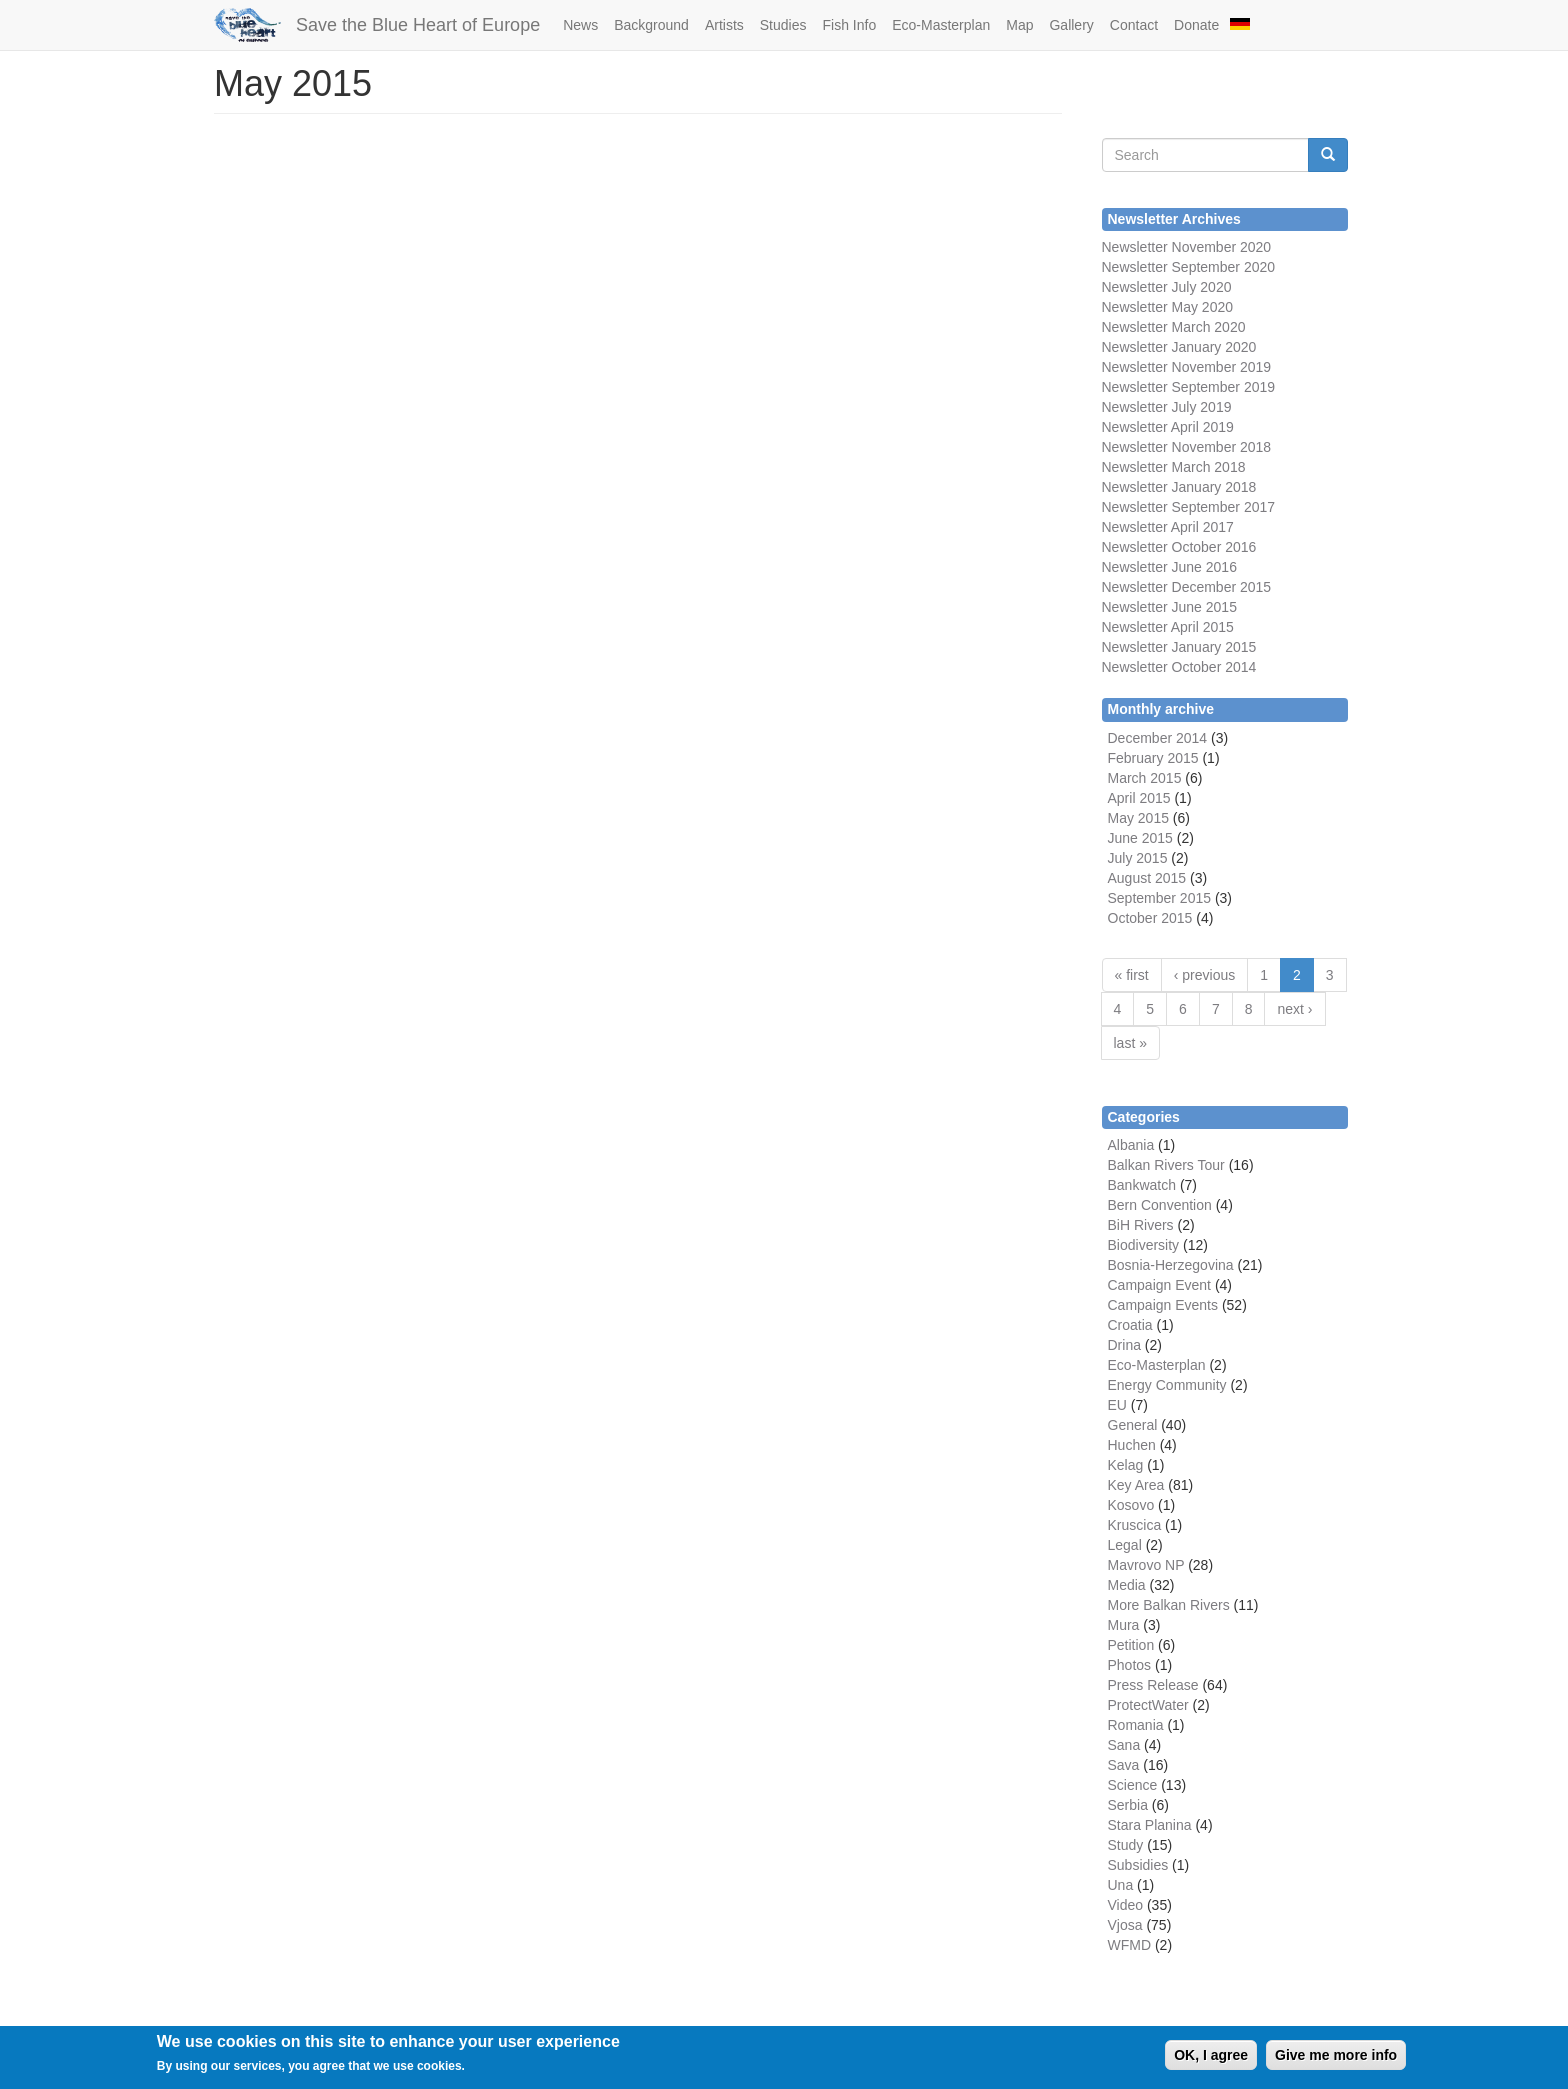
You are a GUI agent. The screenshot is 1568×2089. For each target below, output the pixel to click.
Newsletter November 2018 (1187, 447)
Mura (1124, 1625)
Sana (1124, 1745)
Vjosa (1125, 1925)
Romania (1136, 1725)
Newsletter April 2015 (1168, 627)
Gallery (1071, 25)
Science (1133, 1785)
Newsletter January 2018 (1179, 487)
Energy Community (1167, 1385)
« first (1132, 975)
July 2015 (1138, 858)
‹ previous (1204, 975)
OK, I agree (1211, 2055)
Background (651, 25)
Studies (783, 25)
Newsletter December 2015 (1187, 587)
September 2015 (1160, 898)
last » (1130, 1043)
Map (1019, 25)
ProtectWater (1148, 1705)
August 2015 (1147, 878)
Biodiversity (1144, 1245)
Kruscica (1135, 1525)
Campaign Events (1163, 1305)
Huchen (1132, 1445)
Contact (1134, 25)
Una (1121, 1885)
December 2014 (1158, 738)
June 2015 (1140, 838)
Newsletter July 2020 (1167, 287)
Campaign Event (1160, 1285)
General (1133, 1425)
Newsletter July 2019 (1167, 407)
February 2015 (1153, 758)
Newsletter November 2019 (1187, 367)
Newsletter (1135, 507)
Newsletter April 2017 (1168, 527)
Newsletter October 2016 (1179, 547)
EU (1117, 1405)
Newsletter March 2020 (1174, 327)
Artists (724, 25)
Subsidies (1138, 1865)
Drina (1124, 1345)
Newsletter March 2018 (1174, 467)
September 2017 (1221, 507)
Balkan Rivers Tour (1166, 1165)
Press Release (1153, 1685)
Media (1127, 1585)
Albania (1131, 1145)
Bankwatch (1142, 1185)
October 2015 (1150, 918)
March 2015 (1145, 778)
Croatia (1130, 1325)
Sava (1124, 1765)
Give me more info (1336, 2055)
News (580, 25)
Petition (1131, 1645)
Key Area (1136, 1485)
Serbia (1128, 1805)
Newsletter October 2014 (1179, 667)
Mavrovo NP (1146, 1565)
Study (1126, 1845)
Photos (1130, 1665)
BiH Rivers (1141, 1225)
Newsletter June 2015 (1169, 607)
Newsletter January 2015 (1179, 647)
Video (1126, 1905)
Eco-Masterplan (941, 25)
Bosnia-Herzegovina (1171, 1265)
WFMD (1130, 1945)
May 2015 (1138, 818)
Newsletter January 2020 (1179, 347)
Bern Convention (1160, 1205)
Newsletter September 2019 (1189, 387)
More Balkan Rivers (1169, 1605)
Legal (1125, 1545)
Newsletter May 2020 (1168, 307)
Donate (1196, 25)
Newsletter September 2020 (1189, 267)
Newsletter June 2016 (1169, 567)
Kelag (1126, 1465)
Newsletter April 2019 (1168, 427)
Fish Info (849, 25)
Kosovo (1131, 1505)
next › (1294, 1009)
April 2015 (1139, 798)
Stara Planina (1150, 1825)
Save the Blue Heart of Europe (418, 25)
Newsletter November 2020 (1187, 247)
